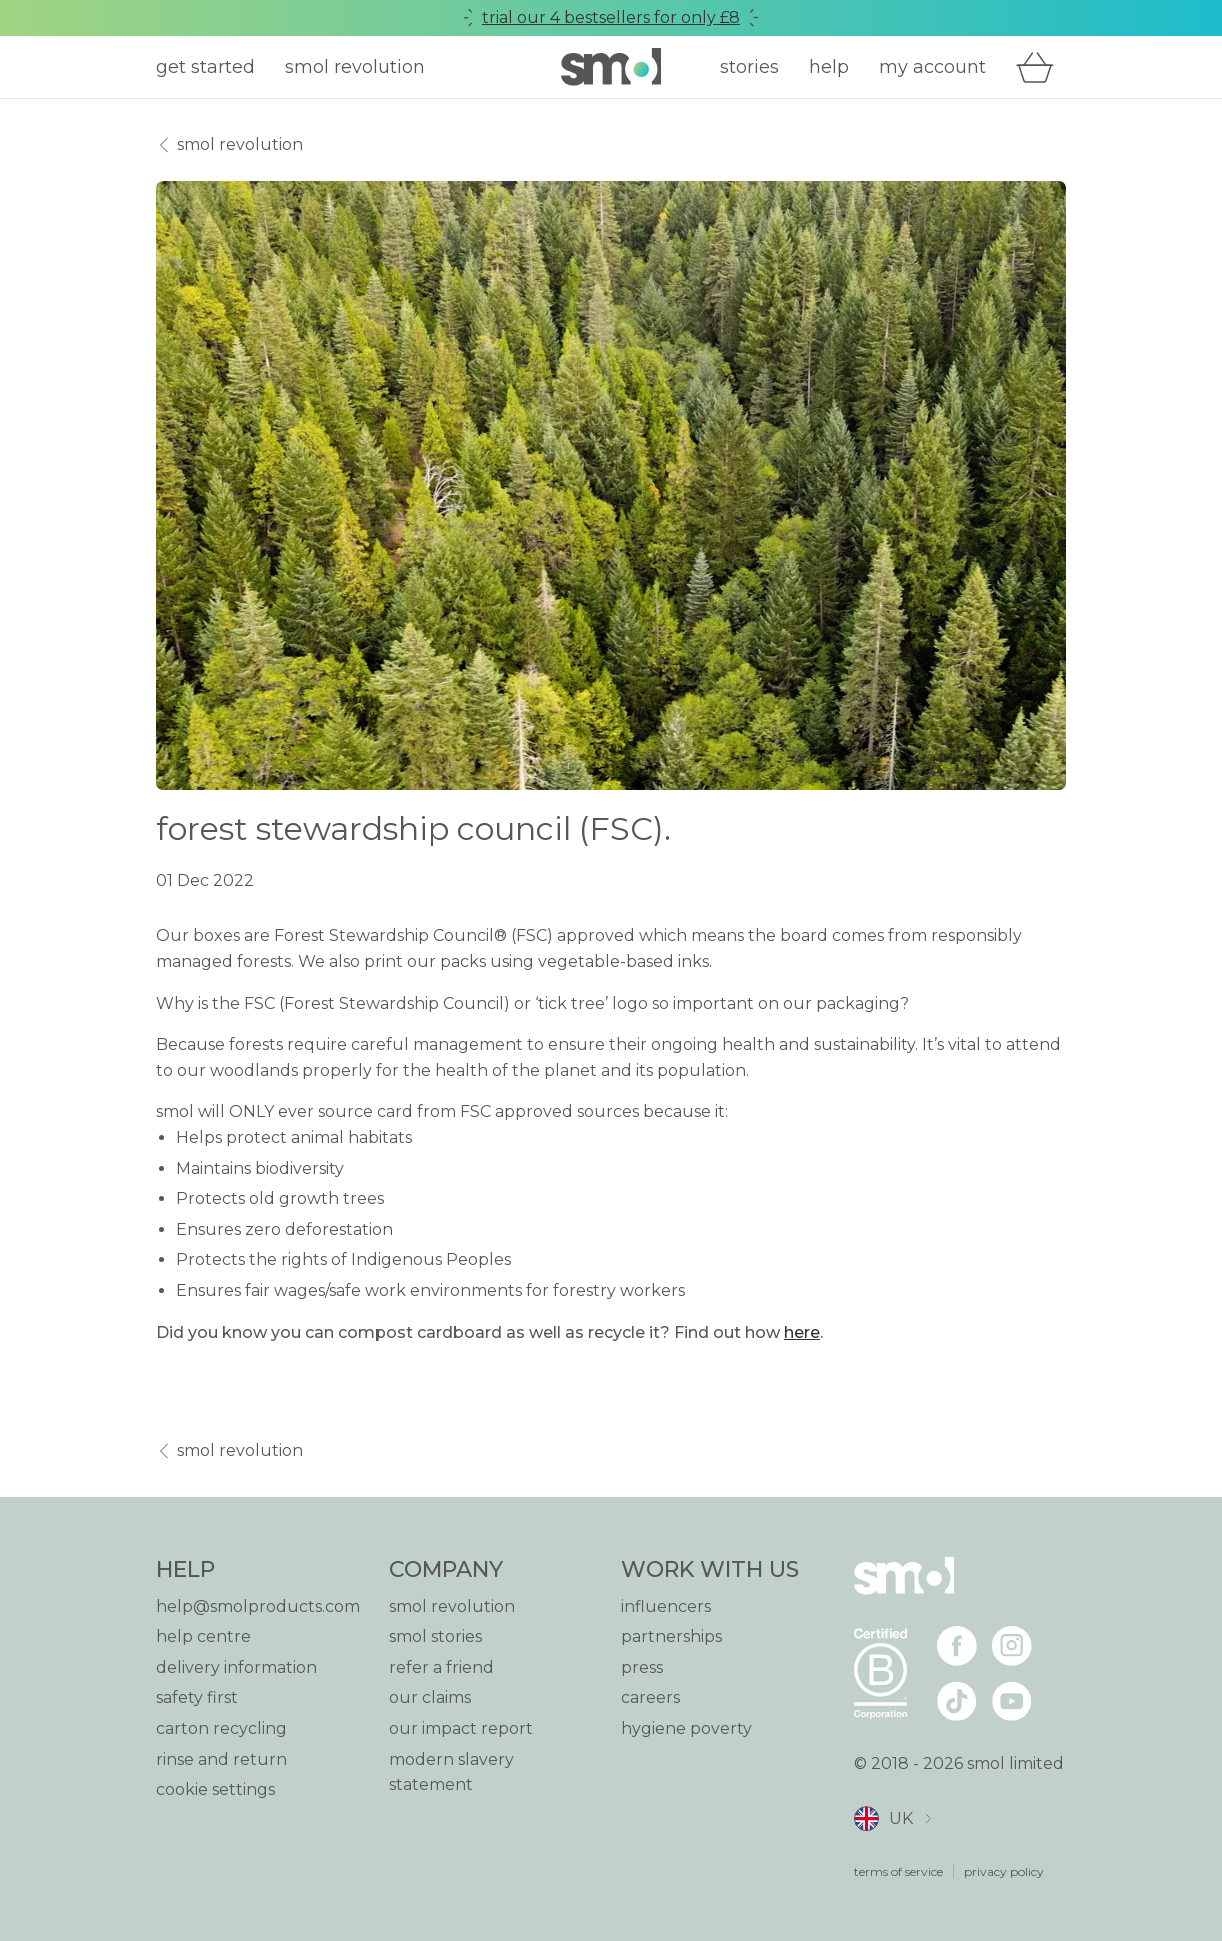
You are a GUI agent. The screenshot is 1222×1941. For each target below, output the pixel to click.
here (802, 1332)
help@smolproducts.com (258, 1606)
